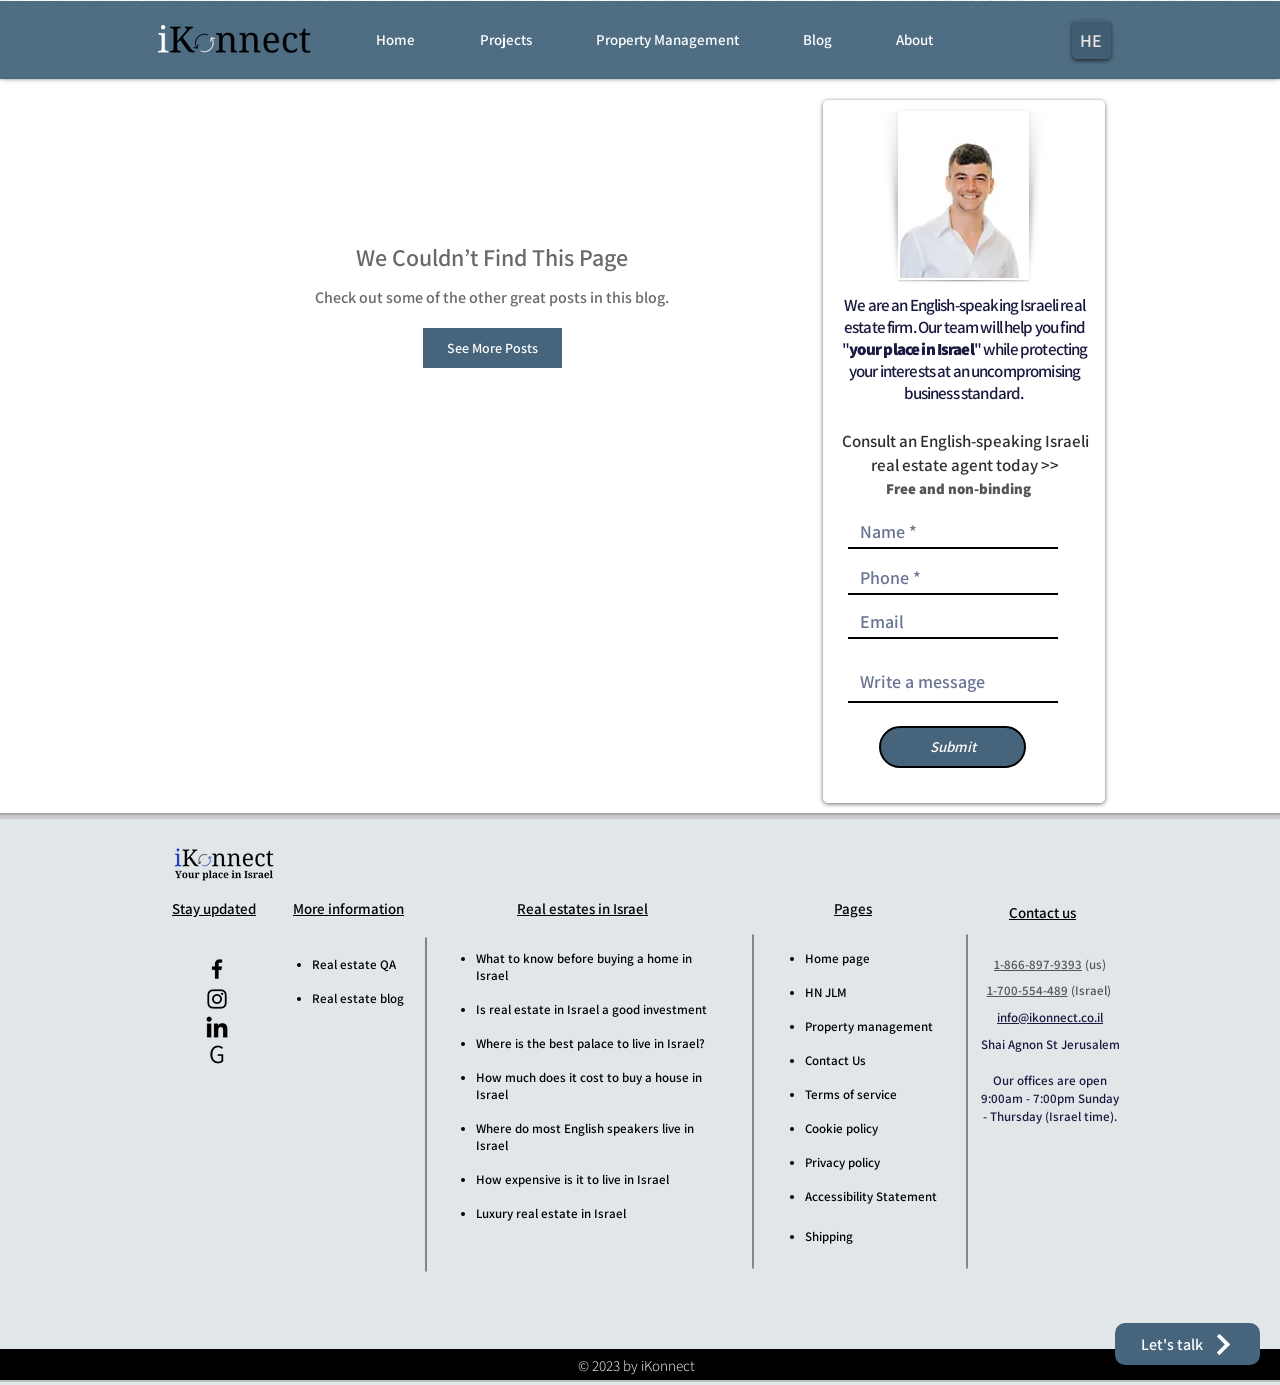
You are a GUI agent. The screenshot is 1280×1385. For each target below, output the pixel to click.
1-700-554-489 (1027, 990)
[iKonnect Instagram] (217, 999)
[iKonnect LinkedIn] (217, 1029)
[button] (524, 40)
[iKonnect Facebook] (217, 969)
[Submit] (952, 747)
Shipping (829, 1236)
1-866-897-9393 (1038, 964)
